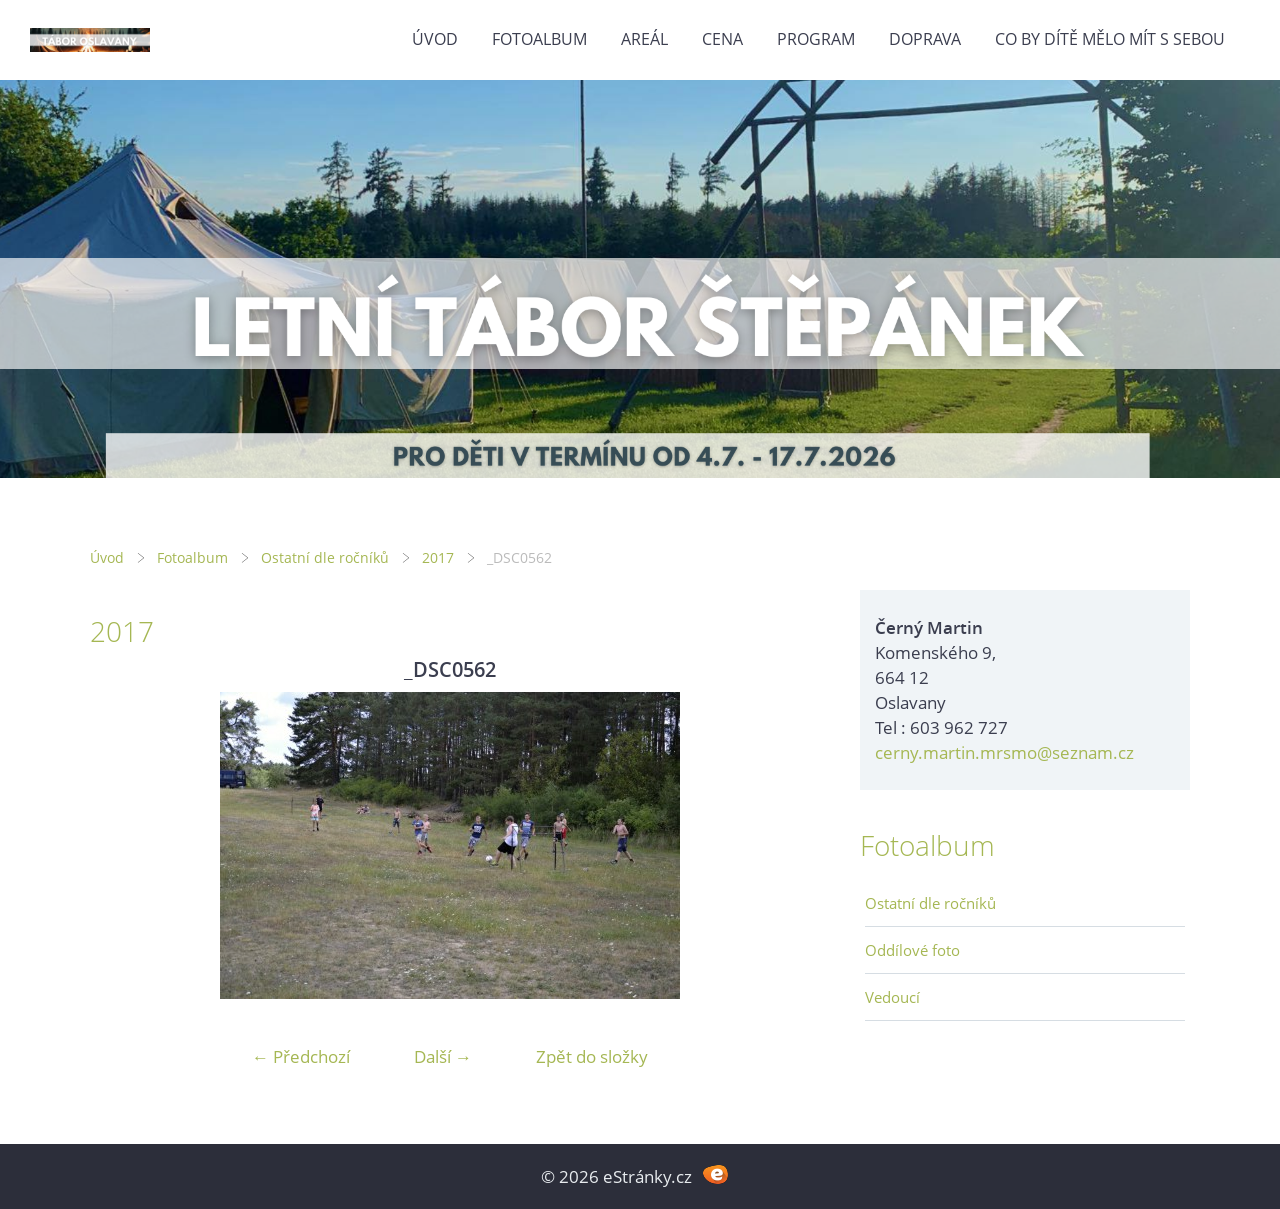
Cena (722, 39)
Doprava (925, 39)
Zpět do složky (592, 1056)
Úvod (435, 39)
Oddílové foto (912, 950)
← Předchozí (301, 1056)
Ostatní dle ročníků (325, 557)
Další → (443, 1056)
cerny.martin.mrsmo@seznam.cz (1004, 752)
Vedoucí (892, 997)
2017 (438, 557)
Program (816, 39)
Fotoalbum (539, 39)
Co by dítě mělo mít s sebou (1110, 39)
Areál (644, 39)
